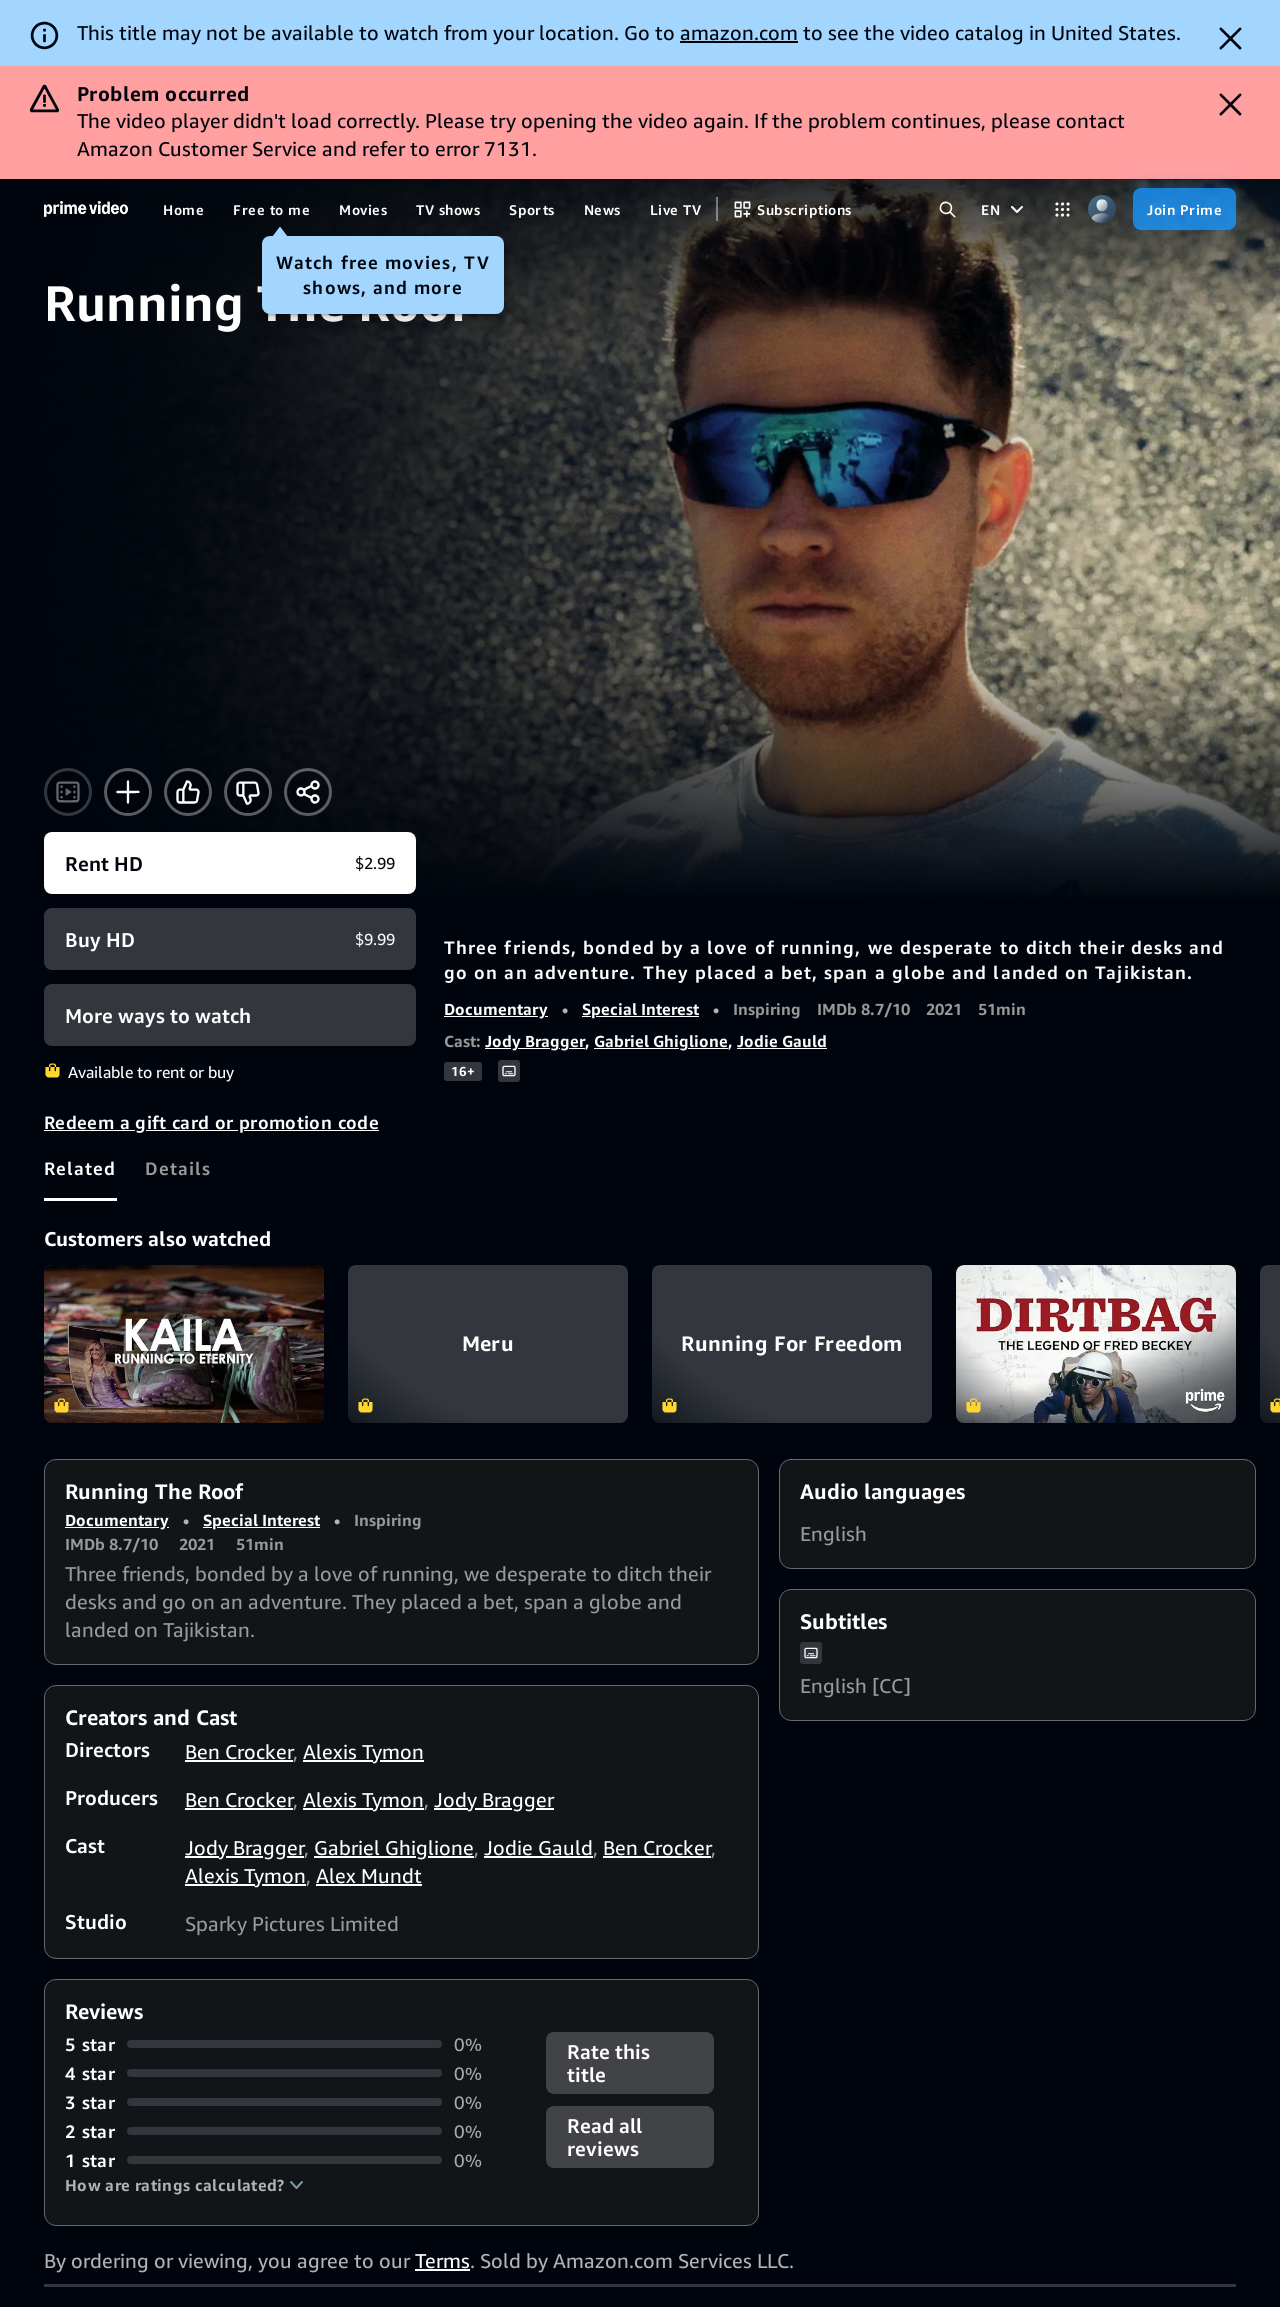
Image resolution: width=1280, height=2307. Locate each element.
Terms (442, 2260)
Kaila (184, 1344)
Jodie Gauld (782, 1041)
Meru (488, 1344)
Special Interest (640, 1009)
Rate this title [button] (608, 2063)
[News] (602, 209)
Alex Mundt (369, 1875)
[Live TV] (675, 209)
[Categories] (1062, 209)
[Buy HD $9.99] (230, 939)
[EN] (1005, 209)
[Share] (308, 792)
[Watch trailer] (68, 792)
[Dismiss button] (1230, 38)
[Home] (86, 209)
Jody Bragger (535, 1041)
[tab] (80, 1168)
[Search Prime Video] (947, 209)
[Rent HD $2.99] (230, 863)
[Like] (188, 792)
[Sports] (532, 209)
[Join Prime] (1184, 209)
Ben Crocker (239, 1751)
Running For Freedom (792, 1344)
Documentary (496, 1009)
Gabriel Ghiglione (661, 1041)
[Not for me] (248, 792)
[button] (184, 2185)
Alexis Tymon (363, 1751)
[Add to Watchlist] (128, 792)
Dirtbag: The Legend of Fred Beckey (1096, 1344)
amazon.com (739, 32)
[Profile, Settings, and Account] (1101, 209)
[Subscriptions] (792, 209)
